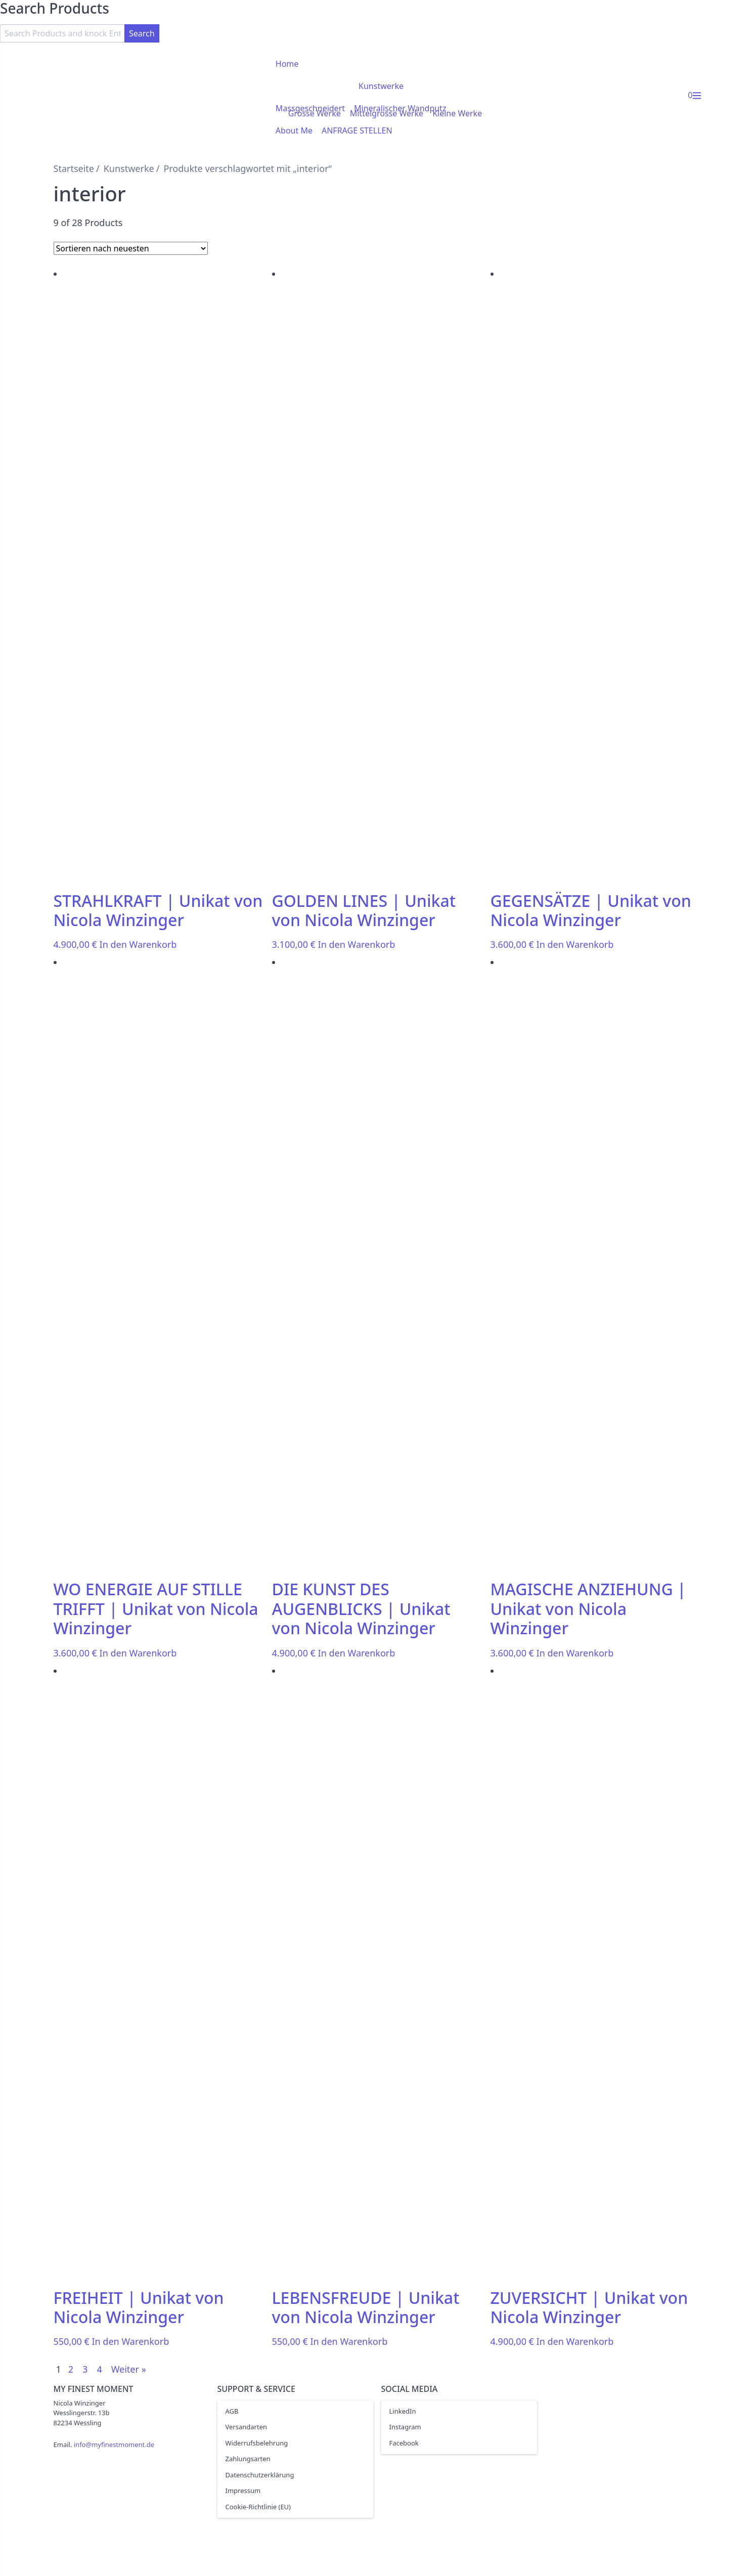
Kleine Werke (457, 113)
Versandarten (247, 2426)
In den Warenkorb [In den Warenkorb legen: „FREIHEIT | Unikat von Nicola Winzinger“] (130, 2341)
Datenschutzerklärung (260, 2474)
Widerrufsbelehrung (257, 2443)
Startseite (74, 168)
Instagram (405, 2426)
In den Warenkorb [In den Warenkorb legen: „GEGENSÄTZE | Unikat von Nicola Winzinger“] (575, 944)
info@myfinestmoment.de (114, 2444)
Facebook (404, 2443)
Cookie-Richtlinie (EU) (258, 2506)
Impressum (243, 2490)
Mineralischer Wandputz (400, 108)
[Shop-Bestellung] (131, 248)
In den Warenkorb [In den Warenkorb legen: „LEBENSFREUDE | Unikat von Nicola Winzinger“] (348, 2341)
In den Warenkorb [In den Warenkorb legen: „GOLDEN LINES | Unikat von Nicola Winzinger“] (356, 944)
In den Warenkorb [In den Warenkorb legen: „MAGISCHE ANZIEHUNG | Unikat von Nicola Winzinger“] (575, 1653)
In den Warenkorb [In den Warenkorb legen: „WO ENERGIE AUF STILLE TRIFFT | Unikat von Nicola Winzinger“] (138, 1653)
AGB (232, 2411)
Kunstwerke (381, 86)
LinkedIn (402, 2411)
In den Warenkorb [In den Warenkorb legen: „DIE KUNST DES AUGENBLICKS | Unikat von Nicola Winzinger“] (356, 1653)
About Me (294, 130)
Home (287, 63)
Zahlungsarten (248, 2458)
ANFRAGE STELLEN (357, 130)
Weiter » (128, 2369)
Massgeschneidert (310, 108)
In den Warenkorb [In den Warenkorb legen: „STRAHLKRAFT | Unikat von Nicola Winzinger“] (138, 944)
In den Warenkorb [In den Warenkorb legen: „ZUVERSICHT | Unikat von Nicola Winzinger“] (575, 2341)
